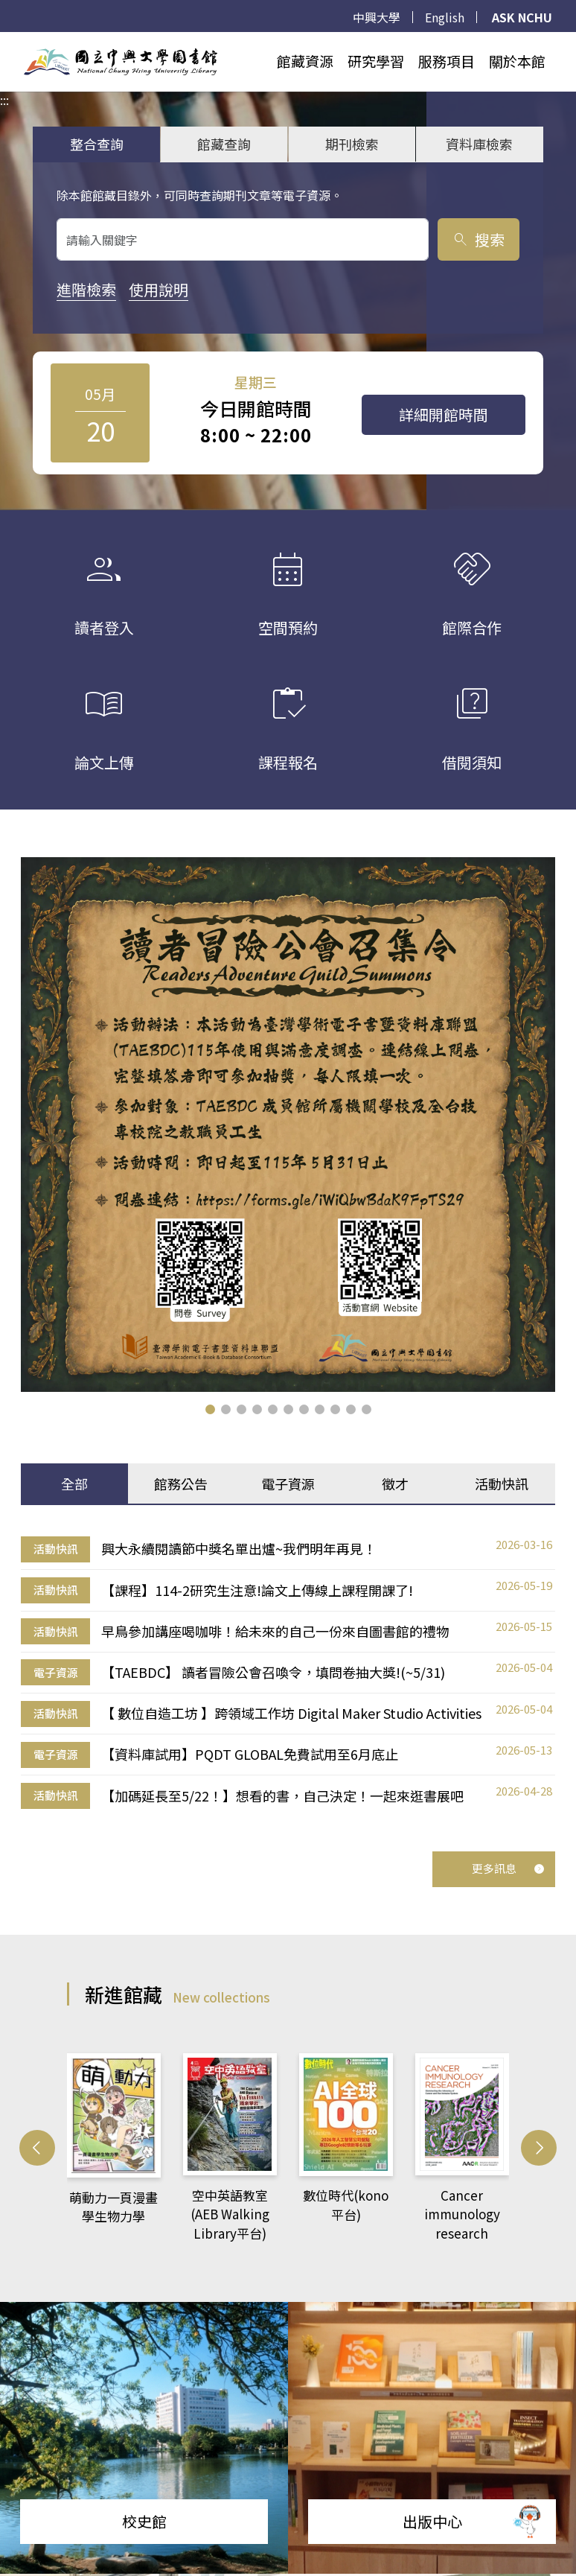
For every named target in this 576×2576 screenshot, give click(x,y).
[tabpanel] (288, 1672)
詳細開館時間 (443, 414)
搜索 (478, 239)
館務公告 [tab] (181, 1483)
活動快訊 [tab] (501, 1483)
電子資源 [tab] (288, 1483)
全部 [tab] (74, 1483)
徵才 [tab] (395, 1483)
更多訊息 (508, 1868)
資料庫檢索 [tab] (479, 143)
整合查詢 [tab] (97, 143)
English (444, 17)
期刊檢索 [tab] (352, 143)
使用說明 (158, 289)
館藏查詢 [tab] (224, 143)
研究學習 (376, 61)
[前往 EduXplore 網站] (528, 2520)
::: (4, 41)
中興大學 (376, 17)
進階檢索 (86, 289)
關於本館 (517, 61)
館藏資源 (305, 61)
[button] (210, 1409)
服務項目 (446, 61)
